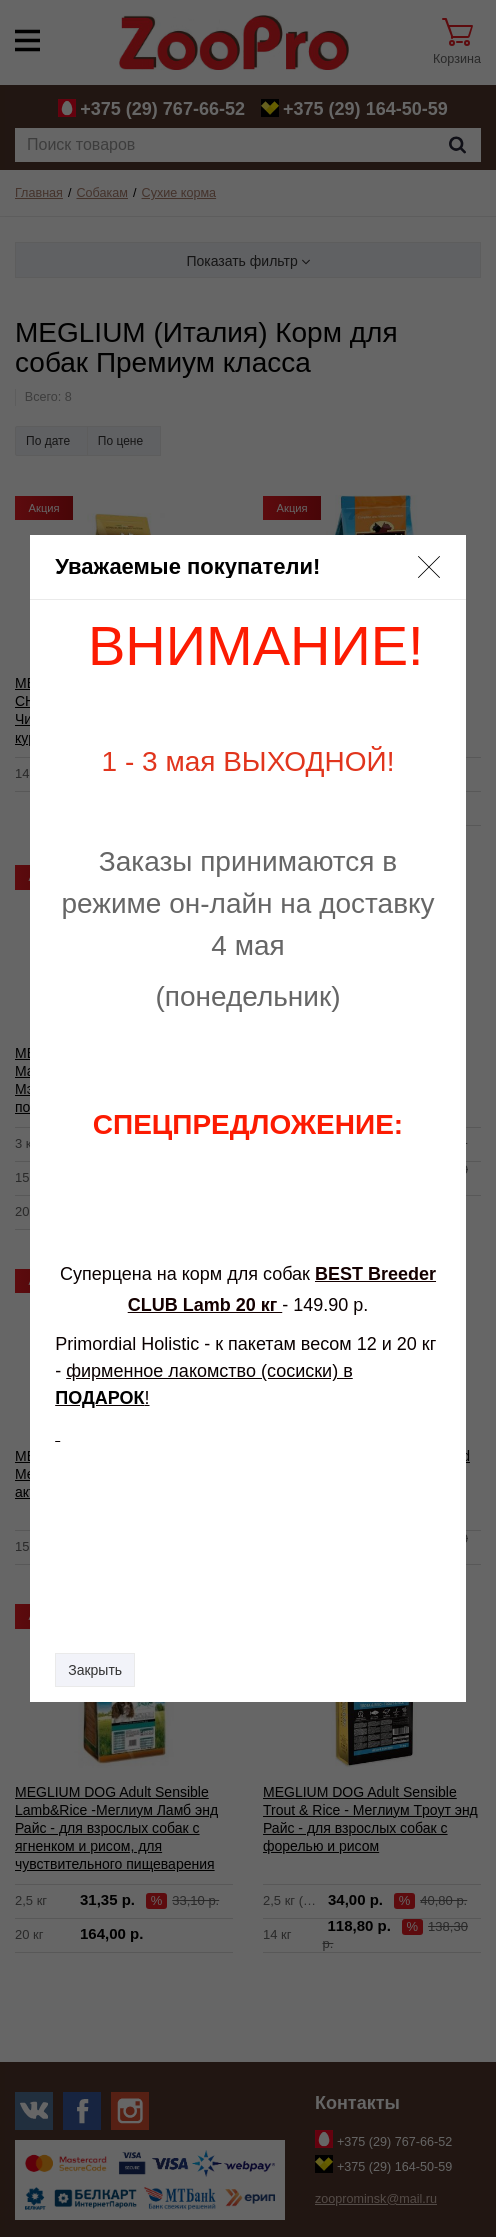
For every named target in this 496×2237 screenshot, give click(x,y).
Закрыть (95, 1670)
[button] (429, 567)
